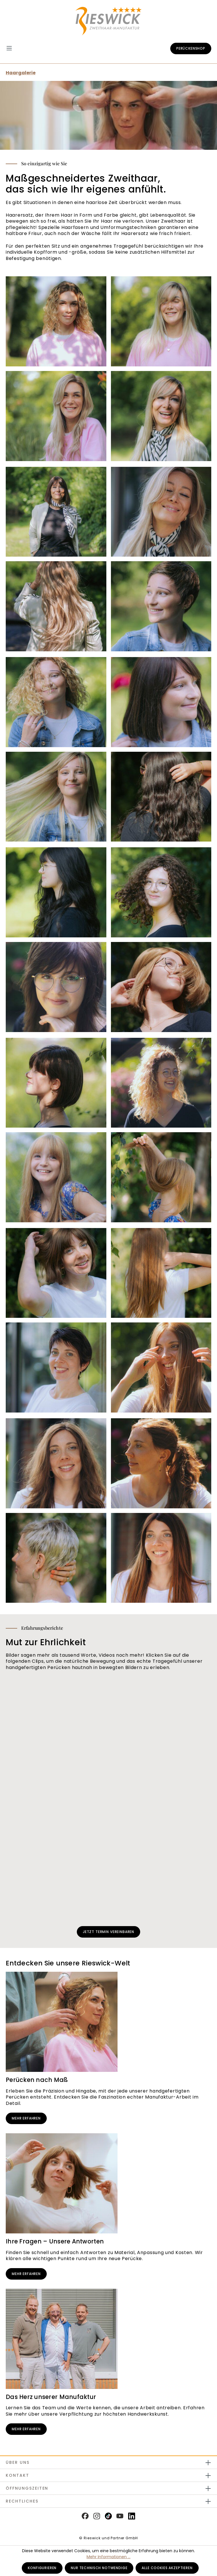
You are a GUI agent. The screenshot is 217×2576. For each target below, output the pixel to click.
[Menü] (12, 48)
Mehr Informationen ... (108, 2557)
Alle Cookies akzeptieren (167, 2567)
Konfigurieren (42, 2567)
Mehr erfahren (26, 2118)
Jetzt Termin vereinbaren (108, 1931)
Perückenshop (190, 48)
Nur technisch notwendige (99, 2567)
